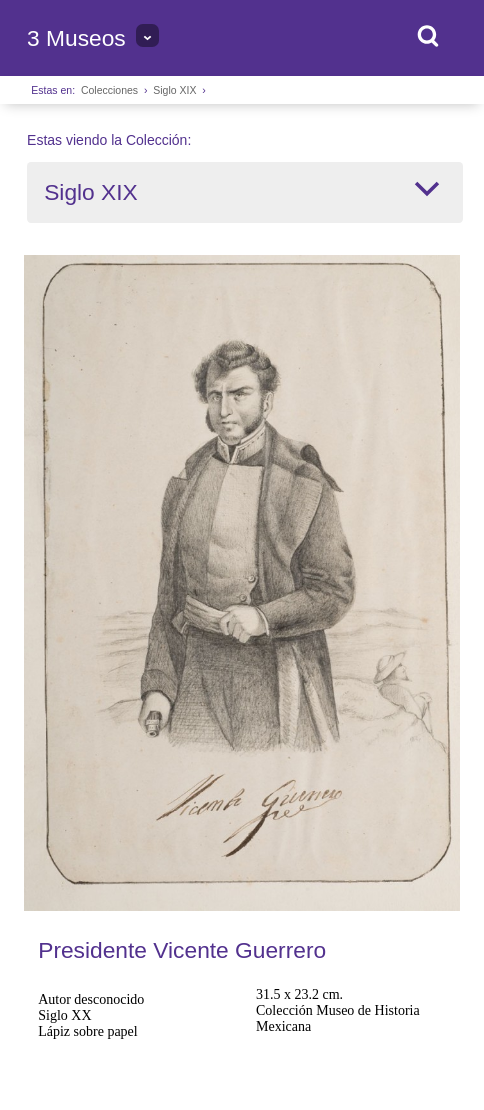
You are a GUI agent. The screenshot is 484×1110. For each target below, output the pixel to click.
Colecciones (109, 90)
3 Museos (76, 38)
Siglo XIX (174, 90)
